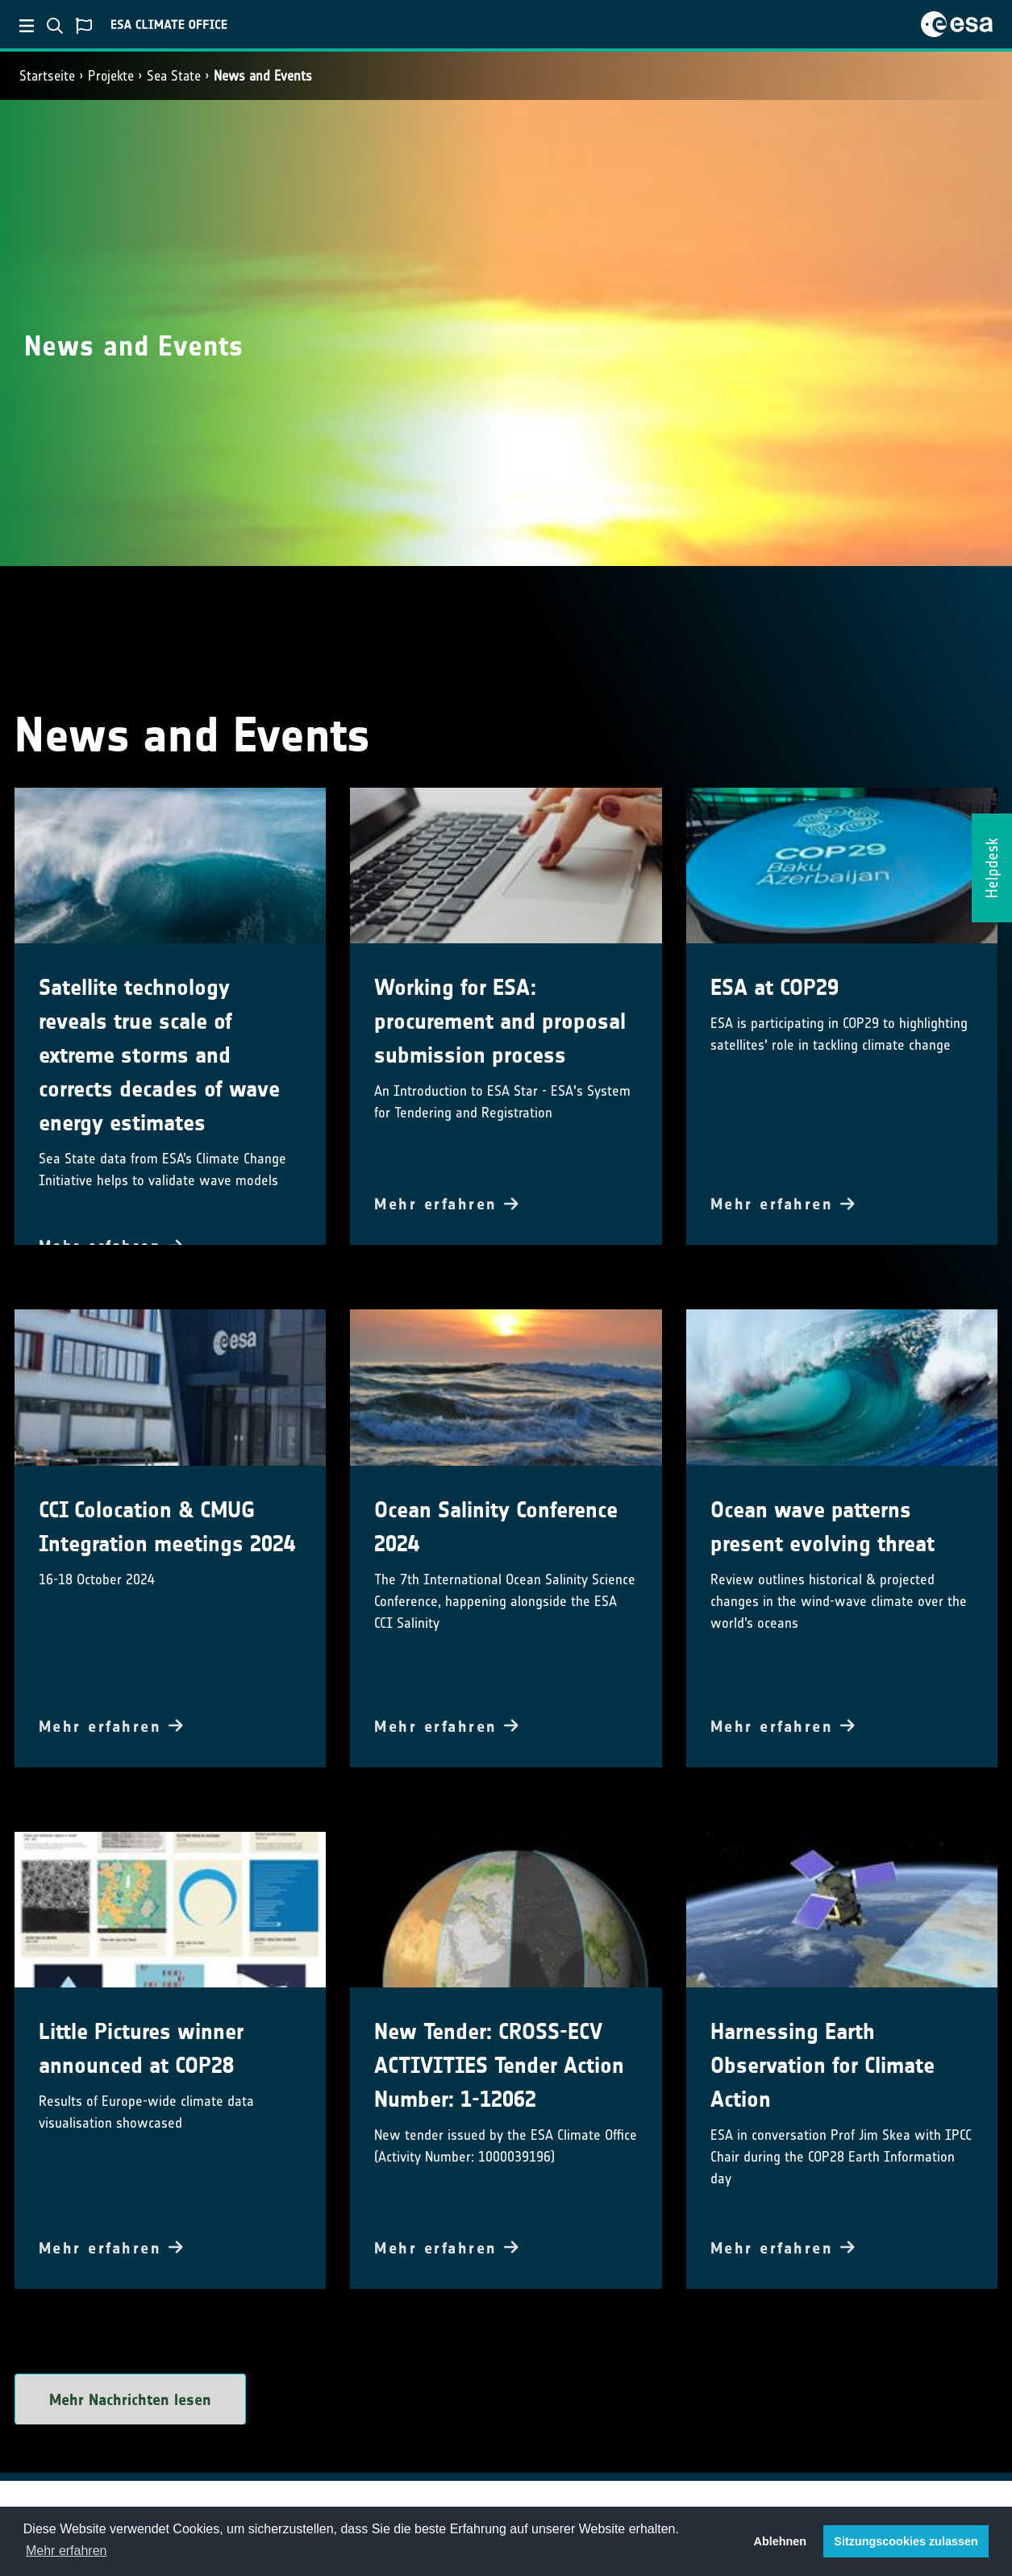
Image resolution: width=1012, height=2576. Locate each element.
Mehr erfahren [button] (66, 2550)
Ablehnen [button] (780, 2541)
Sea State (174, 76)
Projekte (111, 76)
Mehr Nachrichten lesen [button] (130, 2399)
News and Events (263, 76)
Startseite (47, 76)
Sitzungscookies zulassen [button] (905, 2541)
